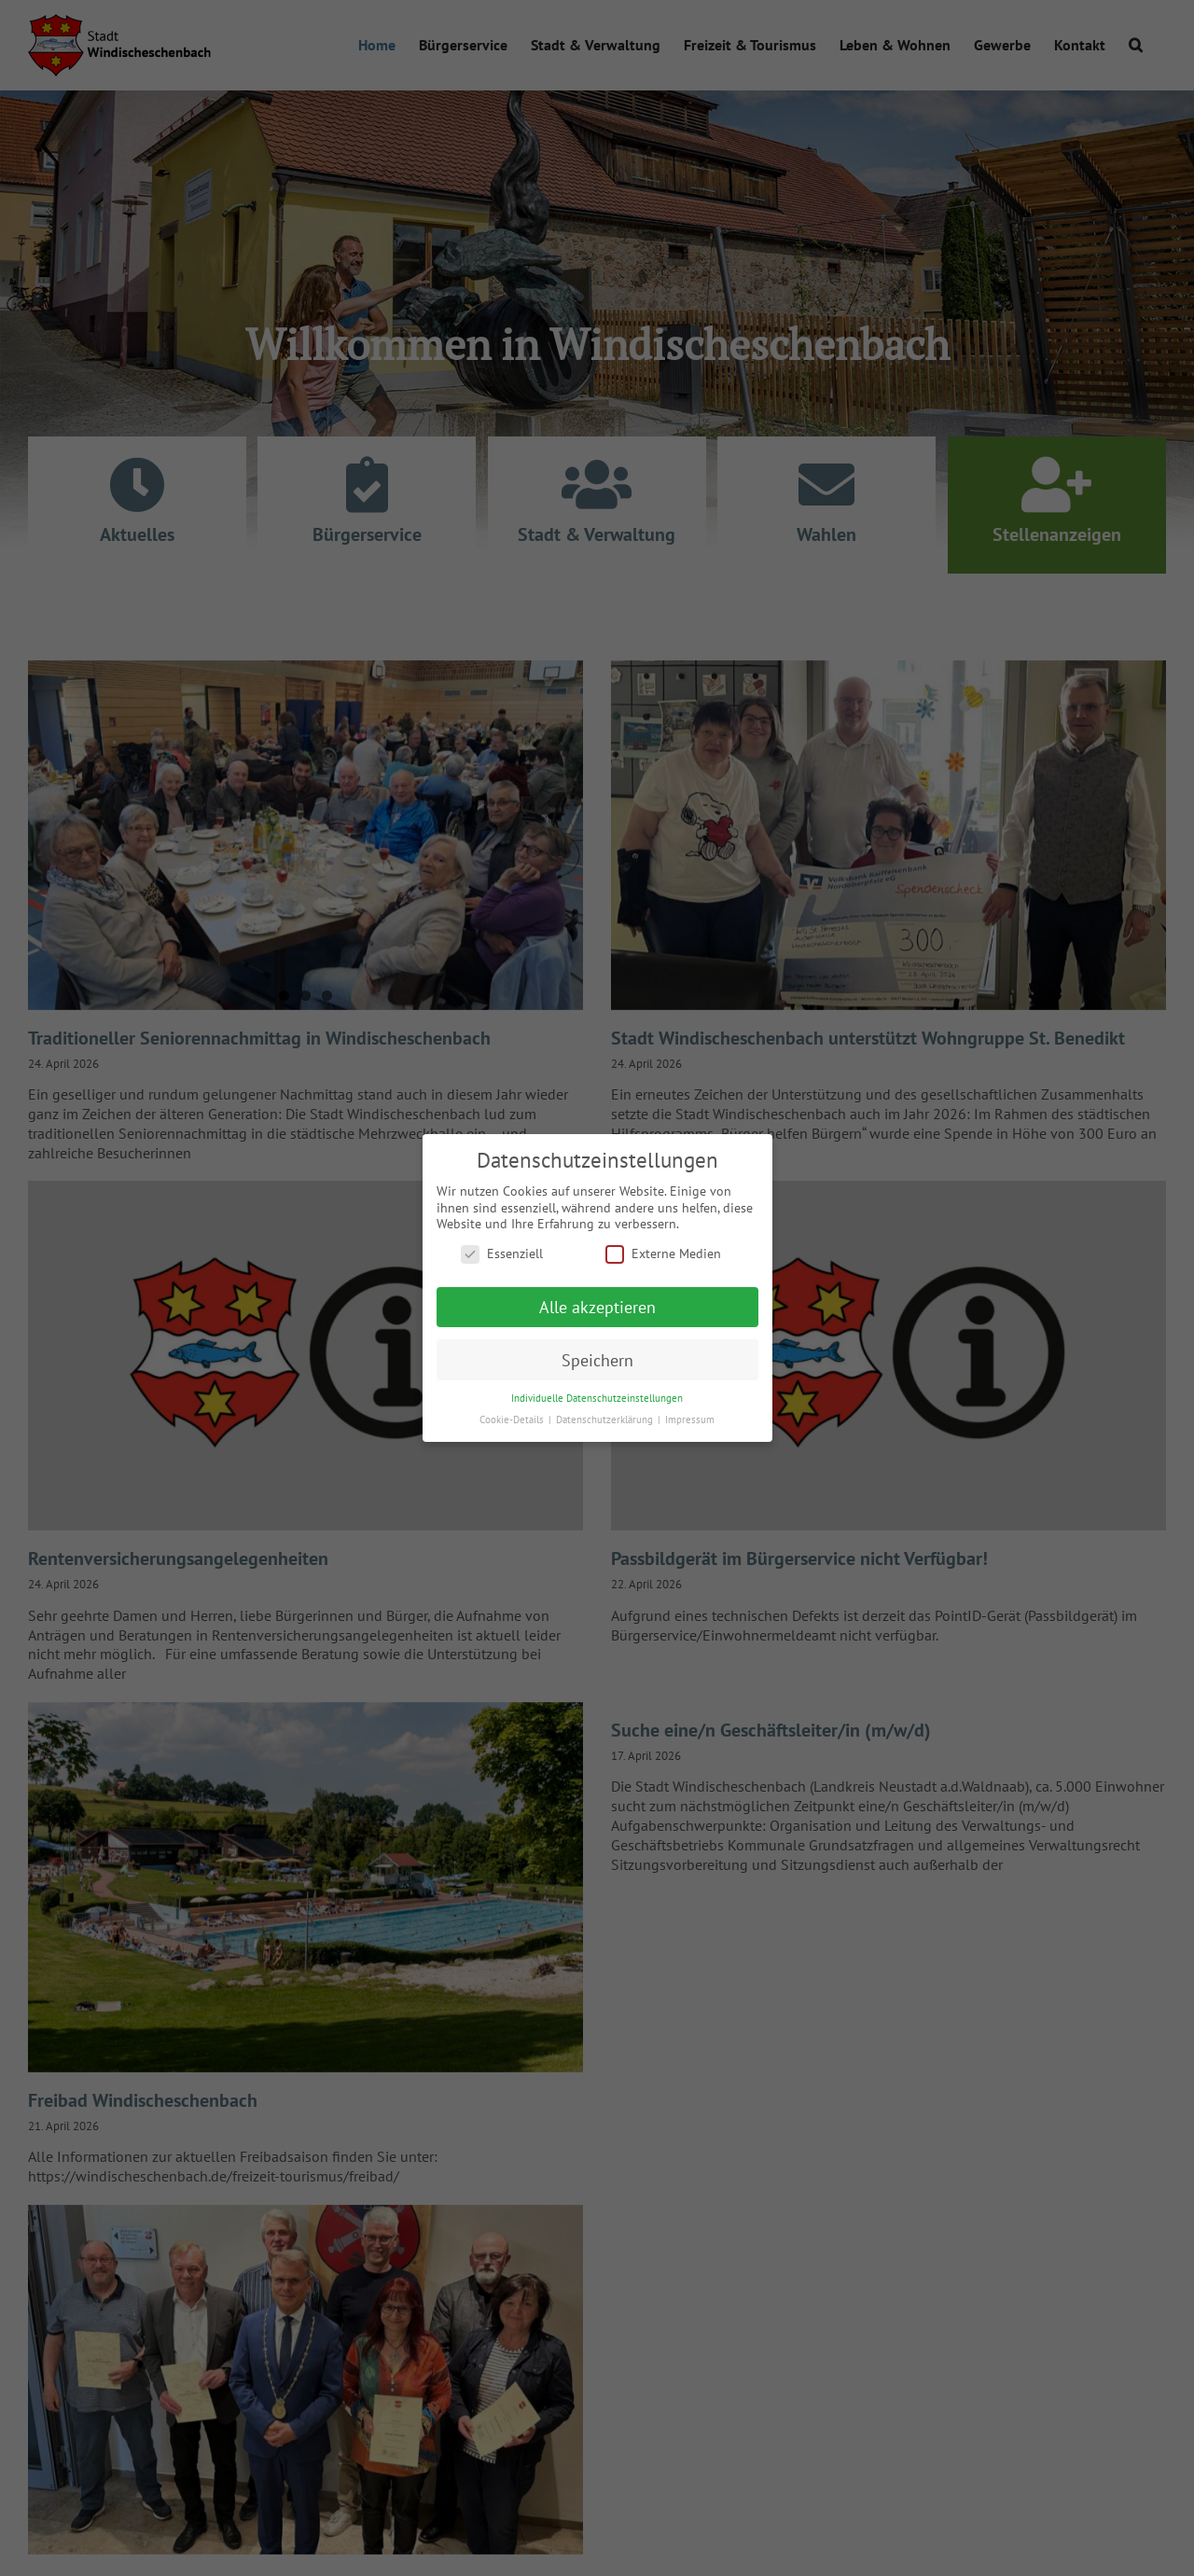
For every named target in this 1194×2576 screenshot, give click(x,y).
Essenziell (502, 1254)
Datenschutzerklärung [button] (606, 1419)
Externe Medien (663, 1254)
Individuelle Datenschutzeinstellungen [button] (597, 1398)
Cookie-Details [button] (513, 1419)
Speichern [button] (597, 1359)
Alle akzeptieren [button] (597, 1307)
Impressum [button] (690, 1419)
